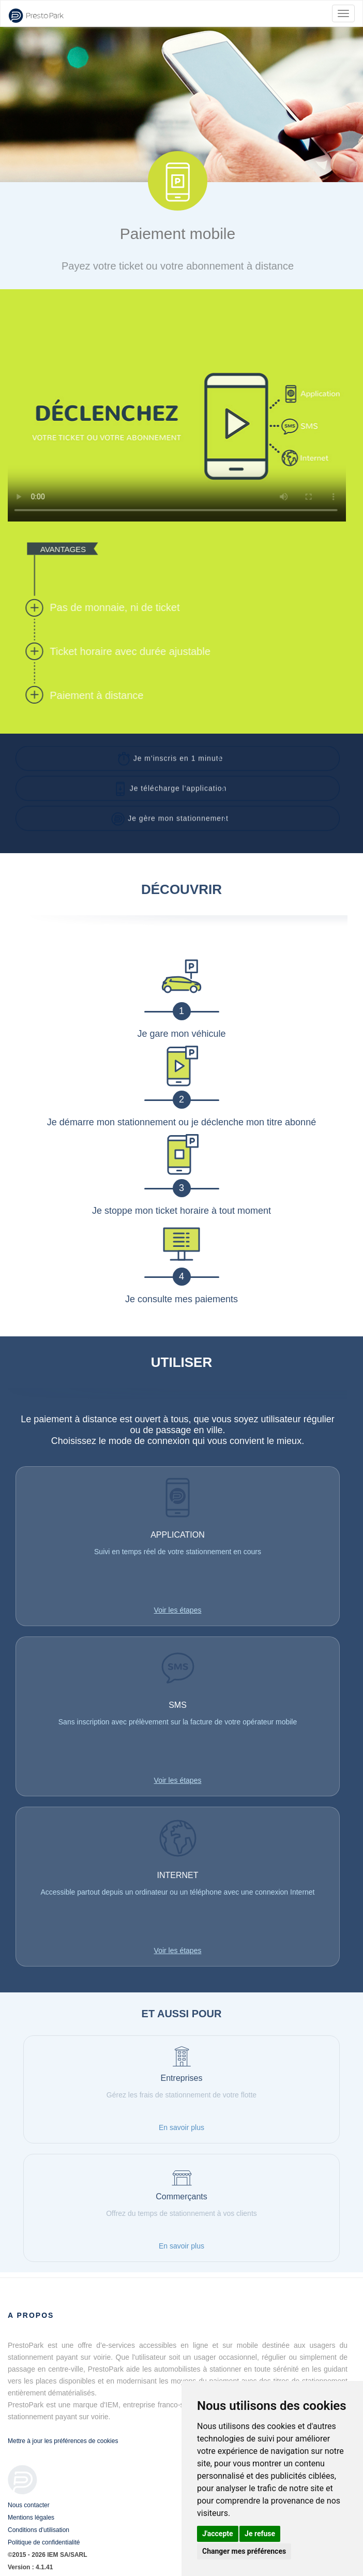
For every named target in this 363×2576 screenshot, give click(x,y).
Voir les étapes (178, 1610)
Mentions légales (31, 2517)
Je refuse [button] (260, 2533)
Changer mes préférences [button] (244, 2551)
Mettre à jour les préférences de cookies (63, 2441)
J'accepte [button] (217, 2533)
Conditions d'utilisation (38, 2530)
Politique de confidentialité (44, 2542)
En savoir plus (181, 2127)
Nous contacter (29, 2505)
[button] (178, 754)
